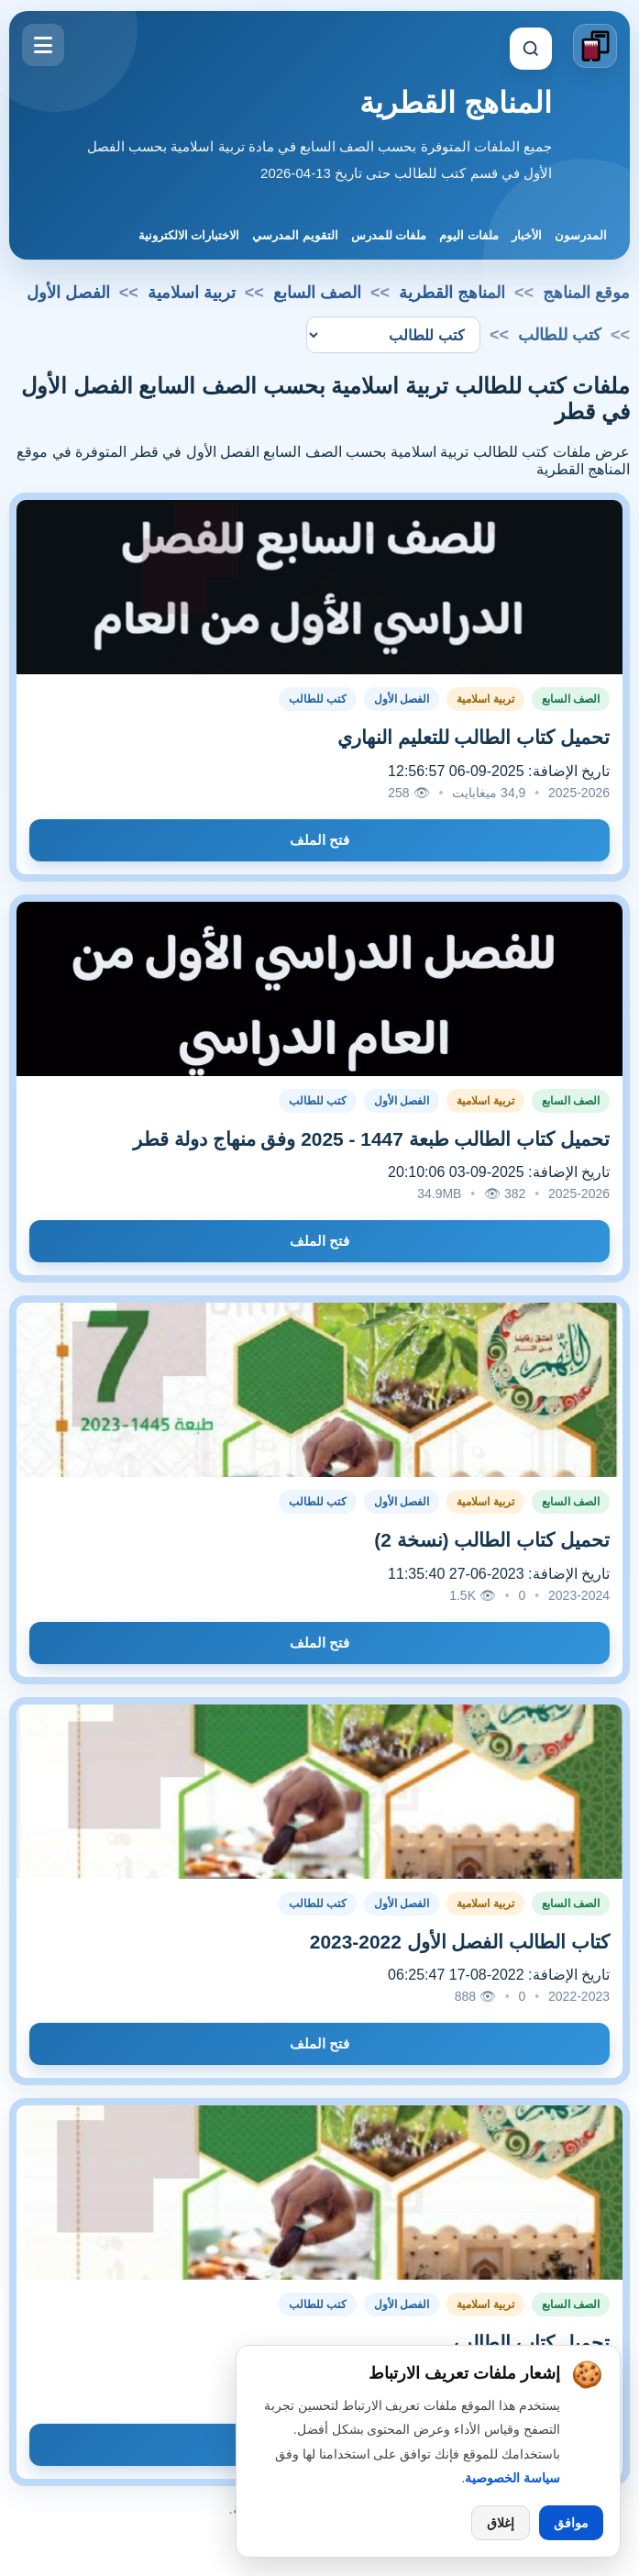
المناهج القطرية (455, 102)
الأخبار (527, 235)
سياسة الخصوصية (512, 2478)
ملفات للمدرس (389, 235)
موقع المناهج (586, 292)
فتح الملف (319, 840)
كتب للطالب (318, 699)
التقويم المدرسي (295, 235)
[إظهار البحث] (531, 49)
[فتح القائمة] (43, 45)
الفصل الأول (68, 292)
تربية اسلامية (192, 292)
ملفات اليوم (469, 235)
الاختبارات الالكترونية (189, 235)
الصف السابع (317, 292)
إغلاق (500, 2522)
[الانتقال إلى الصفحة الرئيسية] (595, 46)
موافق (571, 2522)
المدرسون (581, 235)
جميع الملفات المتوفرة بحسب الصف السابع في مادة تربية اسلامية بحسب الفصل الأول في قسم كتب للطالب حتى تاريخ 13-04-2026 (319, 160)
